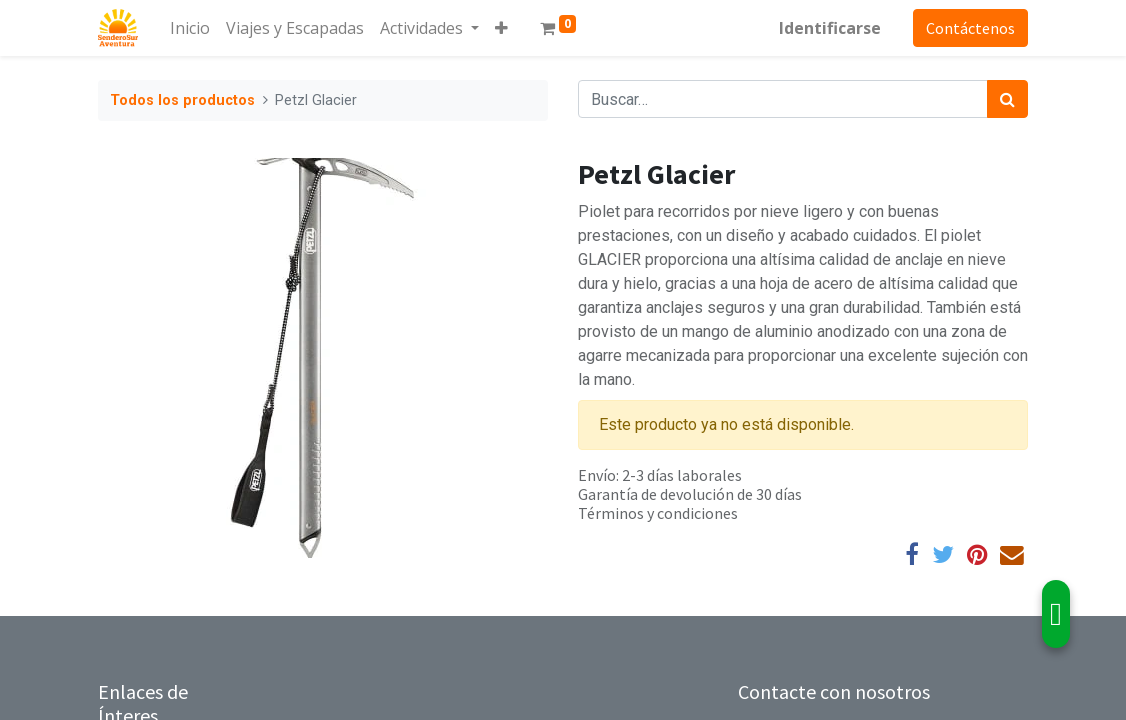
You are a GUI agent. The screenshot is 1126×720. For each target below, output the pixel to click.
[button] (501, 28)
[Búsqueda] (1007, 99)
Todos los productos (182, 100)
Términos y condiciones (658, 513)
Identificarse (830, 28)
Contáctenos (970, 28)
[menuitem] (190, 28)
